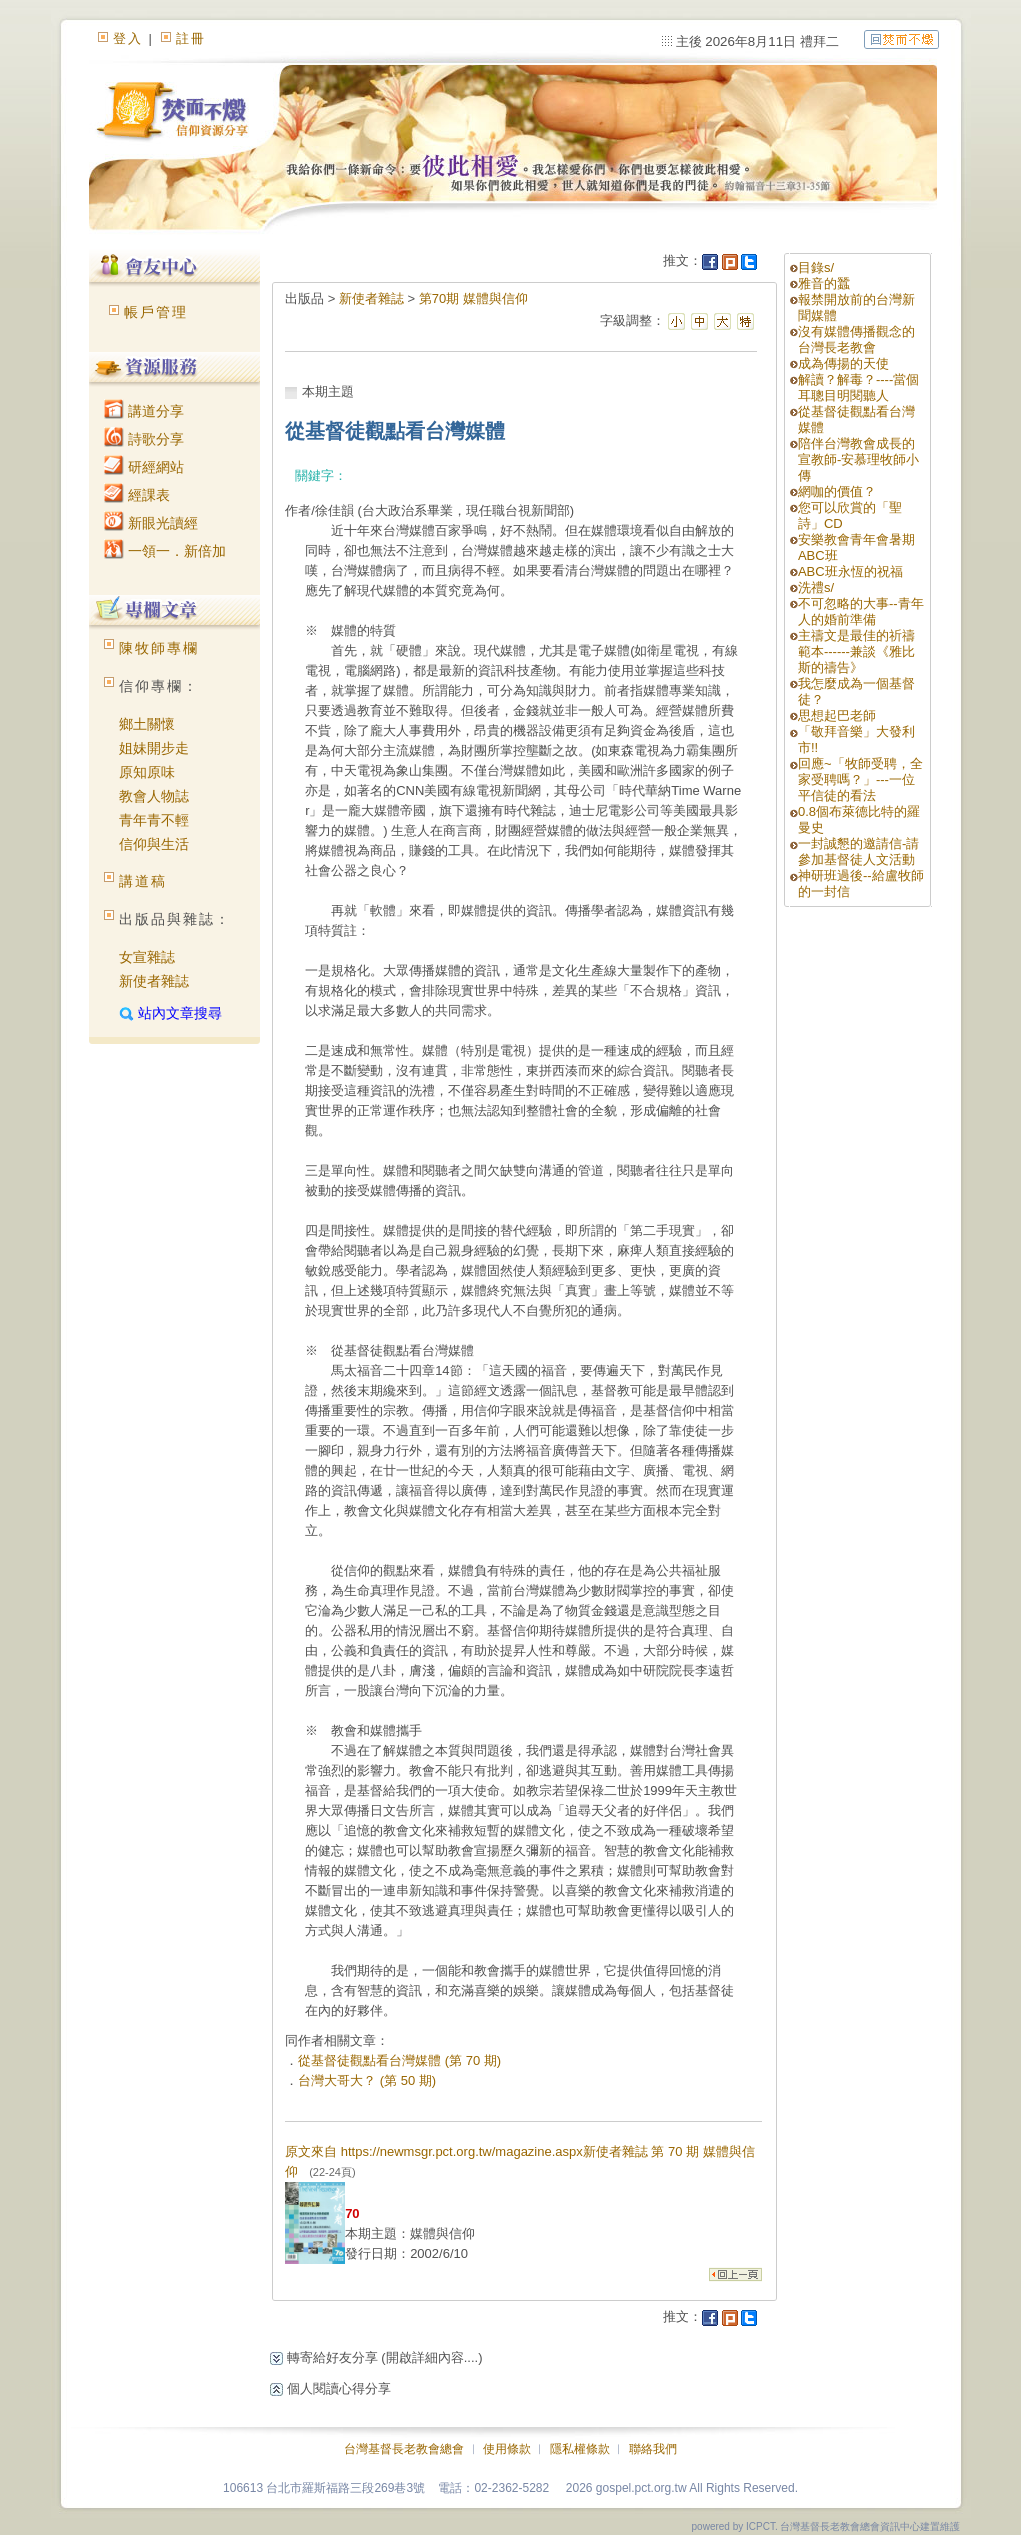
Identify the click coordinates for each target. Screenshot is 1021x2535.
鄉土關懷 (147, 724)
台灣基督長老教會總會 (404, 2449)
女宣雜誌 (147, 957)
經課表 (137, 495)
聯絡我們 (653, 2449)
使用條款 (507, 2449)
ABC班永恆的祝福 (850, 571)
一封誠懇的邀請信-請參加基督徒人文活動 (858, 851)
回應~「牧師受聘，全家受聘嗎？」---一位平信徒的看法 (860, 779)
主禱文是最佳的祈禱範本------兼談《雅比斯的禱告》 (856, 651)
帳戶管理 (156, 312)
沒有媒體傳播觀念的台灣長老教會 (856, 339)
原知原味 (147, 772)
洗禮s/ (816, 587)
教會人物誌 (154, 796)
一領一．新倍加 (165, 551)
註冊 (191, 38)
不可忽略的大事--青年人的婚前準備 (861, 611)
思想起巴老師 (837, 715)
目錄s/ (816, 267)
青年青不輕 (154, 820)
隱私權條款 (580, 2449)
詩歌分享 (144, 439)
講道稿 (143, 881)
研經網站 (144, 467)
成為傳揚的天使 (843, 363)
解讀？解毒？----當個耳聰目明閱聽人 (858, 387)
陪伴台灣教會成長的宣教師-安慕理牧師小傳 (858, 459)
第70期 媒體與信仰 (473, 298)
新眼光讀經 (151, 523)
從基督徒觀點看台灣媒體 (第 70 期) (399, 2060)
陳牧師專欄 (159, 648)
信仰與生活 (154, 844)
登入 (128, 38)
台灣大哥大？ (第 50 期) (367, 2080)
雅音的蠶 (824, 283)
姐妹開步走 (154, 748)
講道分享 (144, 411)
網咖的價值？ (837, 491)
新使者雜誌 (154, 981)
